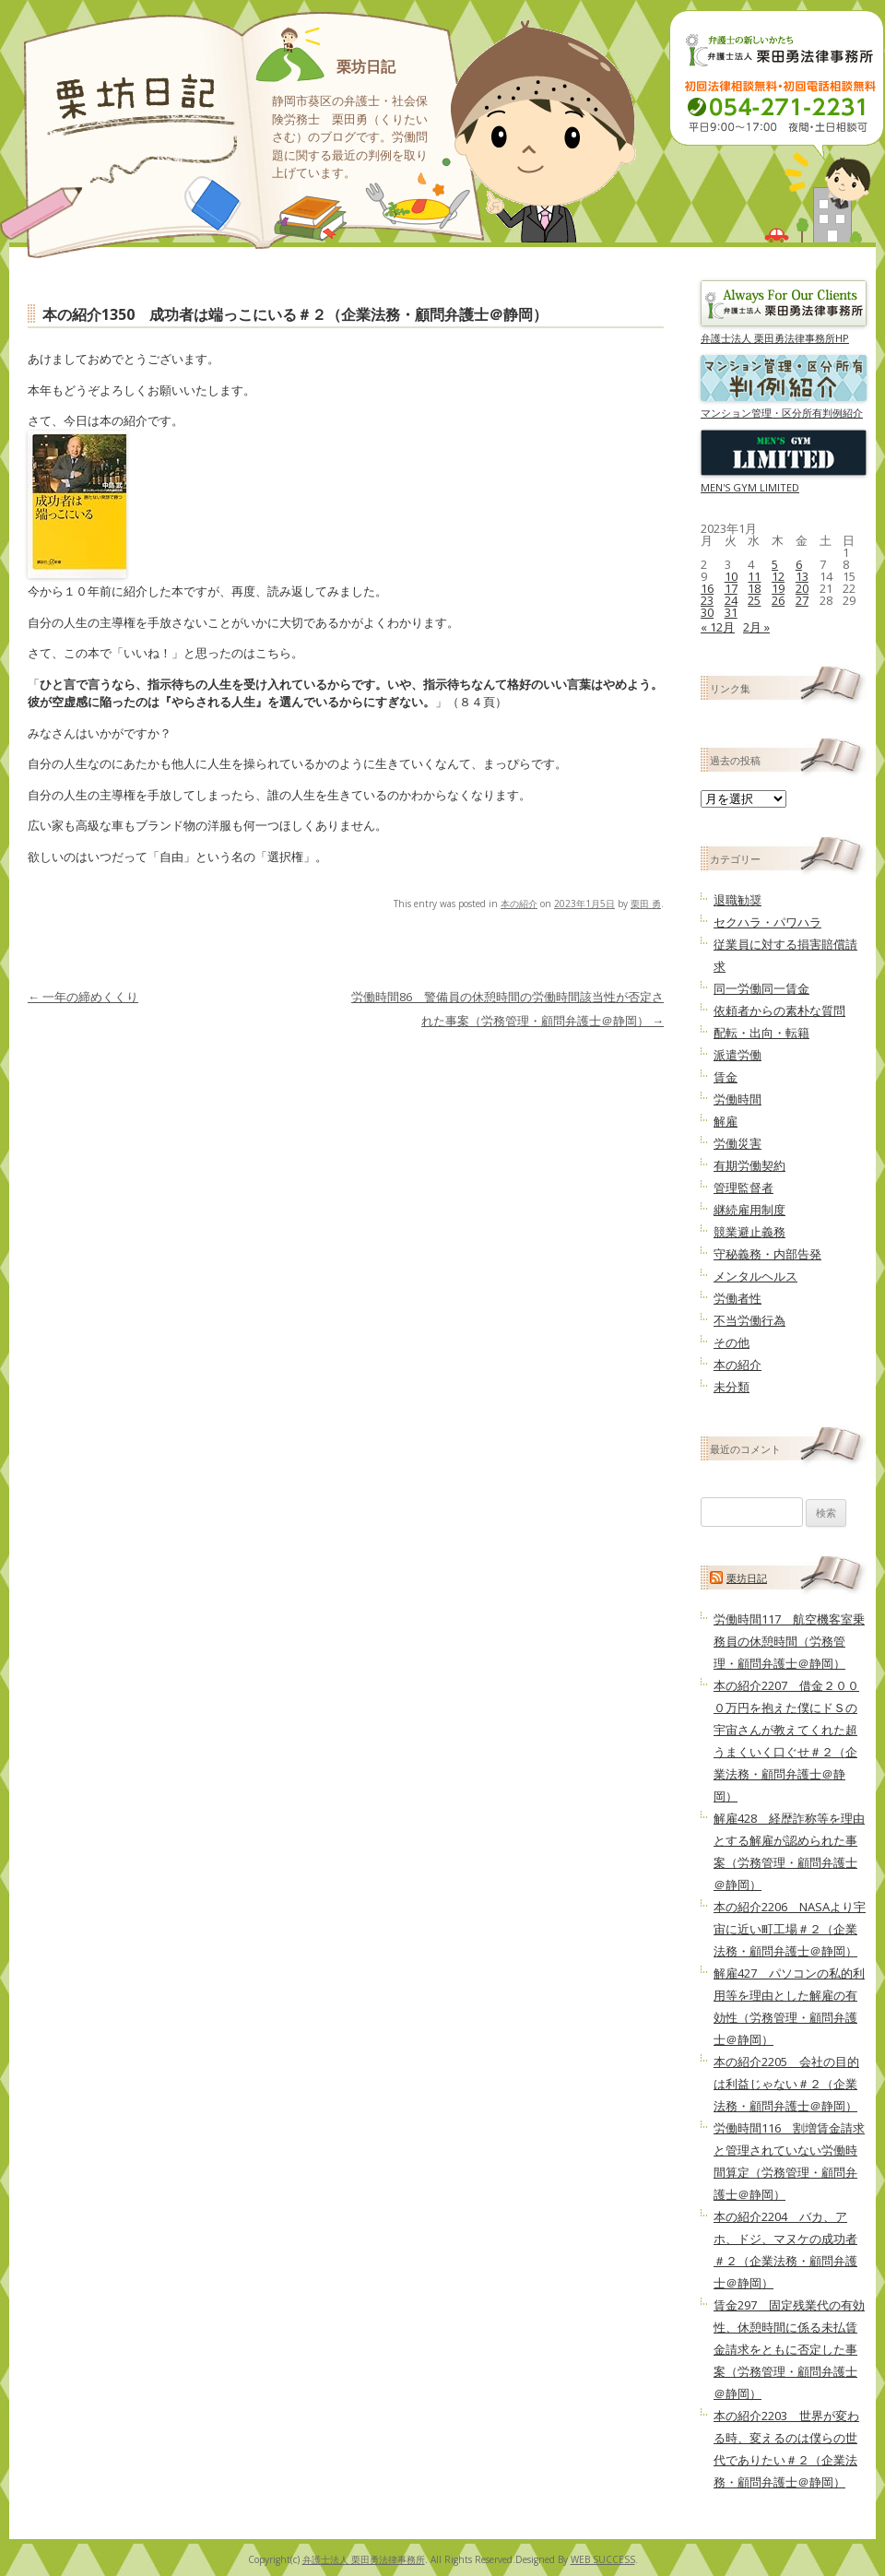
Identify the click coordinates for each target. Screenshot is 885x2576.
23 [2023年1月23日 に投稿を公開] (707, 600)
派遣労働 (737, 1054)
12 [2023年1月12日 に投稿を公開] (778, 576)
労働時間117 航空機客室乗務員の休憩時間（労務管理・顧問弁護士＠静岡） (789, 1641)
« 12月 (718, 627)
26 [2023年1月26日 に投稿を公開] (778, 600)
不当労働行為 (749, 1320)
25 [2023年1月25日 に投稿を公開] (754, 600)
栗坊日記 (365, 66)
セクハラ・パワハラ (767, 922)
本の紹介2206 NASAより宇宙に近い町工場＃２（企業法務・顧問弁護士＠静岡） (790, 1928)
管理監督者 (743, 1187)
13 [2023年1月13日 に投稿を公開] (802, 576)
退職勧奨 (737, 900)
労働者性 (737, 1298)
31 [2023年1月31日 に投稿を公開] (731, 612)
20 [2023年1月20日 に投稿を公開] (802, 588)
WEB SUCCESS (603, 2559)
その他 (731, 1342)
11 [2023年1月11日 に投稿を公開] (754, 576)
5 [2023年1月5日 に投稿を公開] (775, 564)
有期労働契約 (749, 1165)
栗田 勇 (646, 903)
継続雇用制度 (749, 1209)
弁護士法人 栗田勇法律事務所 (363, 2559)
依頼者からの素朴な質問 (779, 1010)
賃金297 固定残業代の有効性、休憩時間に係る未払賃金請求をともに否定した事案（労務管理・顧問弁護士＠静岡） (789, 2349)
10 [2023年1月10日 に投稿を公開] (731, 576)
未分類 (731, 1386)
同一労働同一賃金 (761, 988)
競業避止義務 (749, 1231)
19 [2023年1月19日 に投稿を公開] (778, 588)
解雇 (726, 1121)
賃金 (726, 1077)
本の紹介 (519, 903)
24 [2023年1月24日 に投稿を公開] (731, 600)
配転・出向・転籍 (761, 1032)
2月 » (756, 627)
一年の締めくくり (83, 996)
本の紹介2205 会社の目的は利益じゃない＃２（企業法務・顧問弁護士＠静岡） (786, 2083)
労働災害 (737, 1143)
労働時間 (737, 1099)
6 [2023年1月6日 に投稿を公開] (799, 564)
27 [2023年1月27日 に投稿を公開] (802, 600)
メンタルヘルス (755, 1276)
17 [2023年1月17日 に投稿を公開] (731, 588)
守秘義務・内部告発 (767, 1254)
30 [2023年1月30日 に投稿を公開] (707, 612)
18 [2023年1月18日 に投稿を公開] (754, 588)
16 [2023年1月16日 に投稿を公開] (707, 588)
